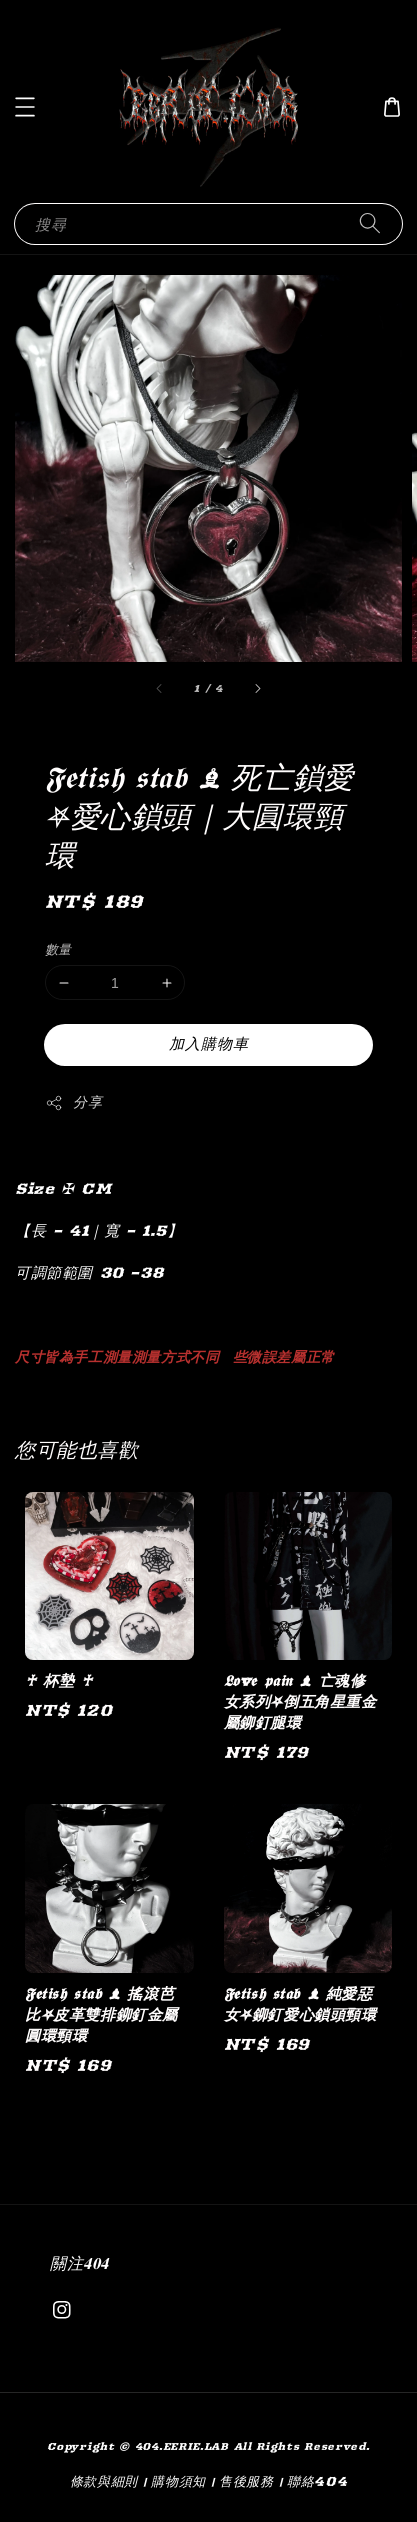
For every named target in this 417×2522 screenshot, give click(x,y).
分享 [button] (73, 1102)
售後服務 (246, 2481)
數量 (58, 949)
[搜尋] (370, 223)
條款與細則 (104, 2481)
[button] (25, 107)
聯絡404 (317, 2481)
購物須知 (178, 2481)
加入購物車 (209, 1043)
